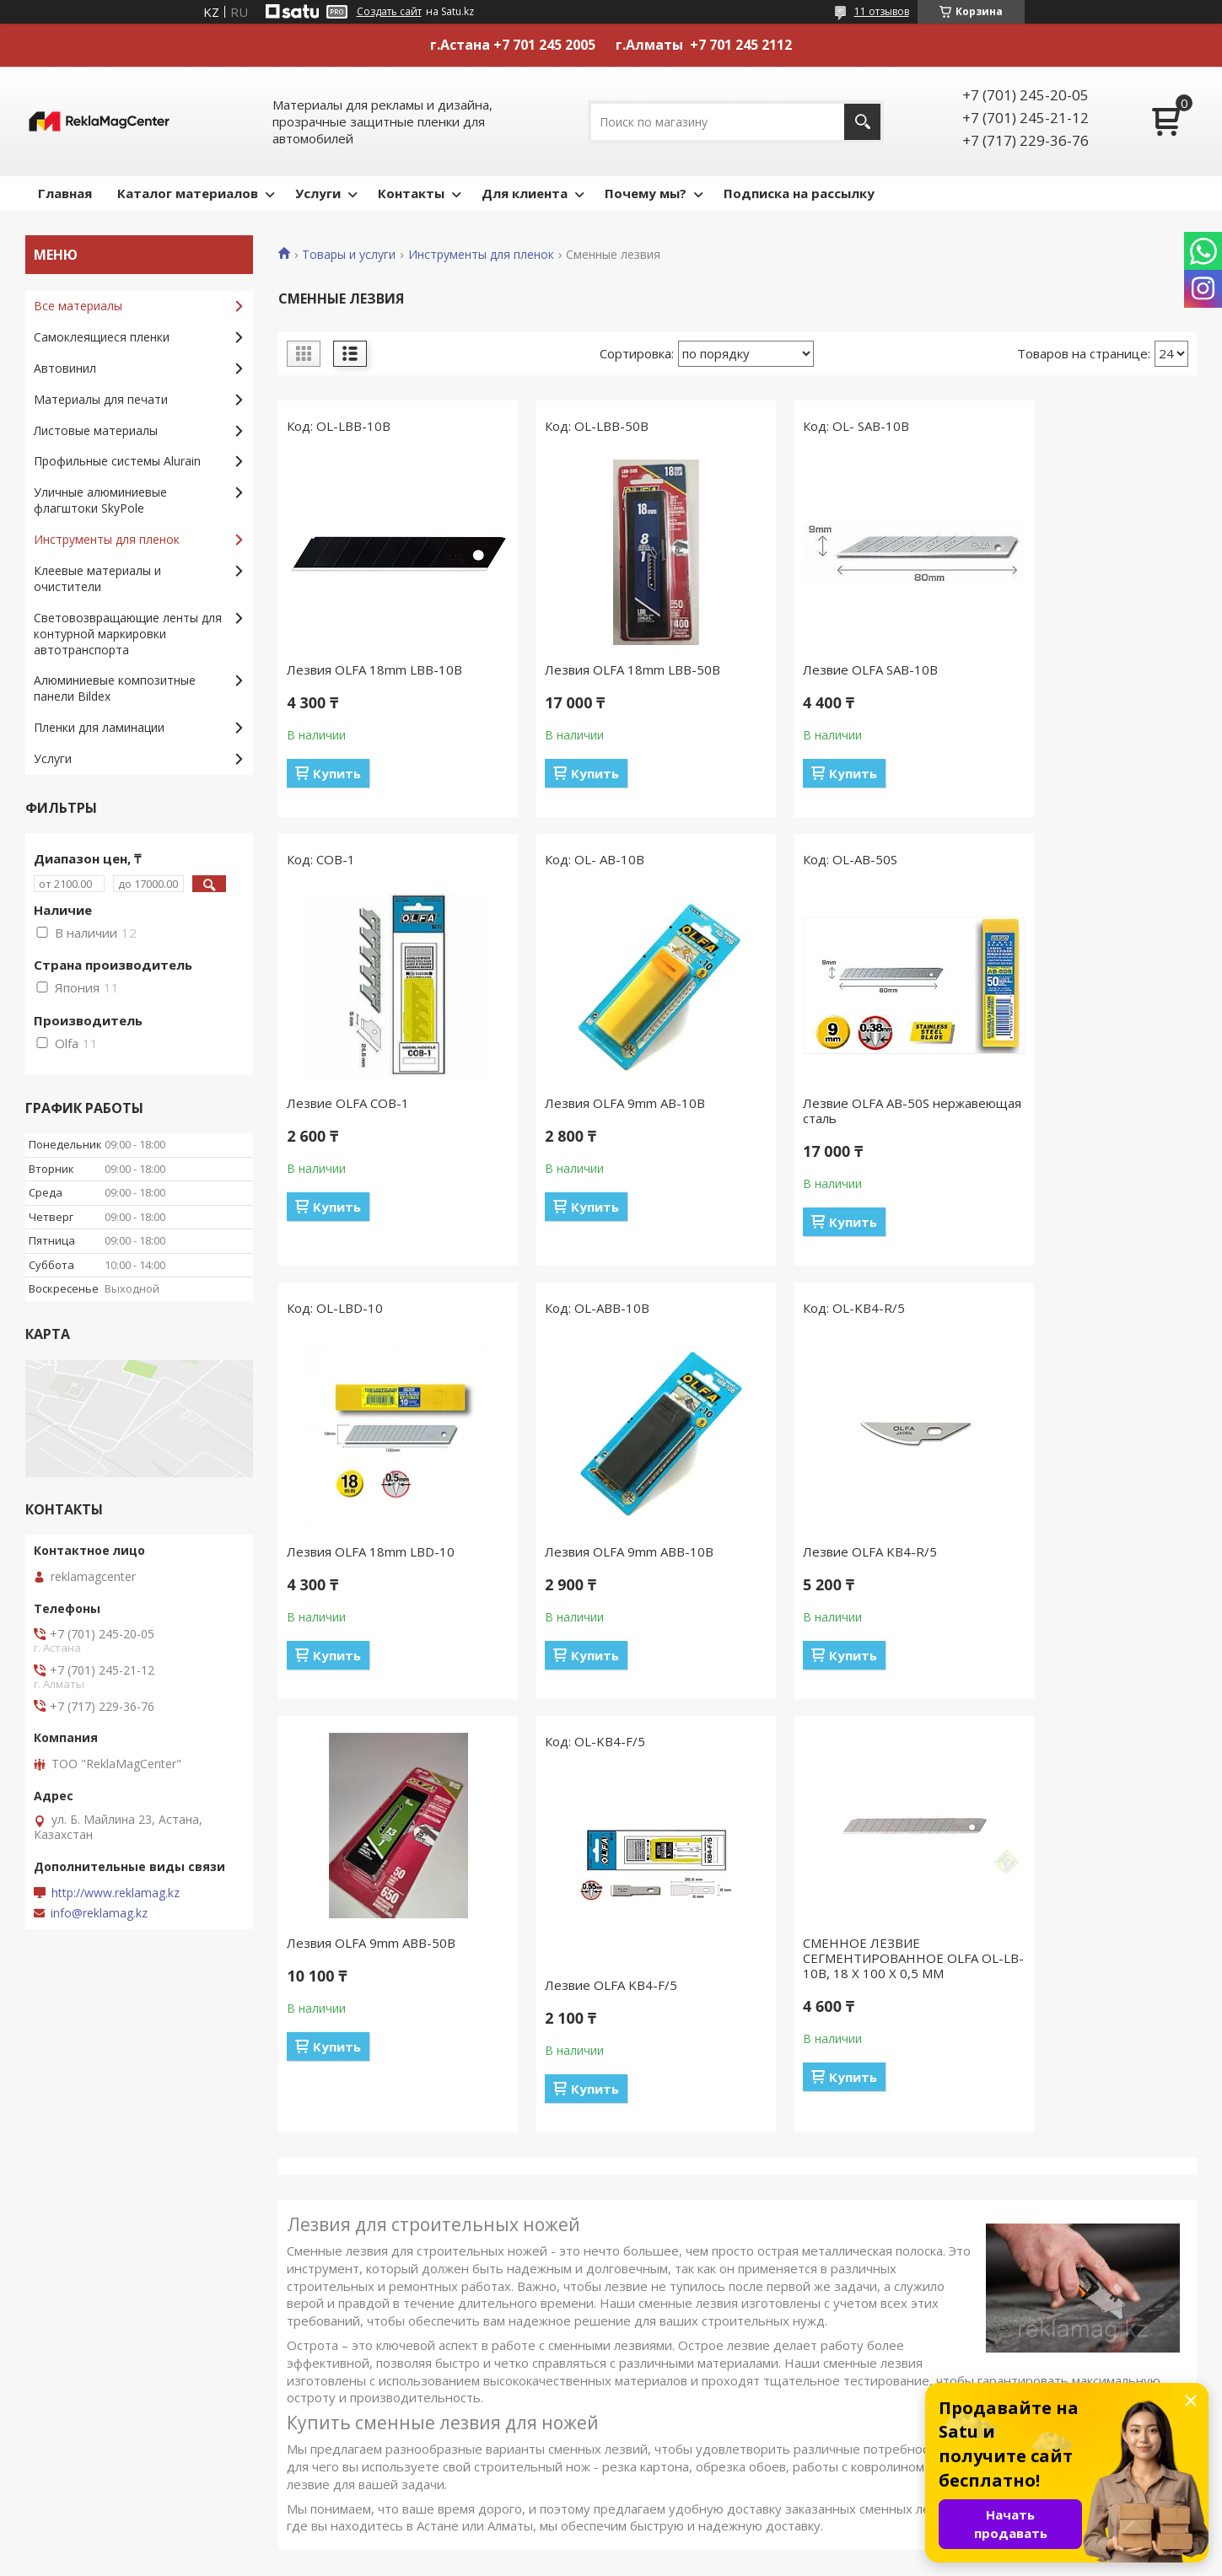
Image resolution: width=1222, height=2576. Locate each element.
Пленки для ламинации (99, 727)
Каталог (57, 2259)
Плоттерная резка (983, 2259)
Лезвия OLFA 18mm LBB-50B (609, 669)
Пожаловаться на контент (672, 2559)
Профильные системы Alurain (117, 461)
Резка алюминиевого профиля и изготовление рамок (1023, 2291)
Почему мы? (645, 193)
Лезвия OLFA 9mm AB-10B (367, 1103)
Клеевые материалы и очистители (97, 578)
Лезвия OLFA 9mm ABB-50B (605, 1509)
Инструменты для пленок (481, 254)
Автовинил (65, 368)
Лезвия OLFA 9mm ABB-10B (1073, 1103)
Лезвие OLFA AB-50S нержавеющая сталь (584, 1110)
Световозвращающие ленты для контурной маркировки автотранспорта (128, 634)
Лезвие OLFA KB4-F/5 (822, 1551)
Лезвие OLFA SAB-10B (823, 669)
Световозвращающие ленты (714, 2430)
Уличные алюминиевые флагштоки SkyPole (100, 500)
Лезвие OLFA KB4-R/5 (354, 1551)
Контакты (411, 193)
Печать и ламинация (989, 2234)
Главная (65, 193)
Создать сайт (389, 12)
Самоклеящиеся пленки (102, 337)
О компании (68, 2283)
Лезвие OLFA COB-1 (1050, 669)
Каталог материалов (187, 193)
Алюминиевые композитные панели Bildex (115, 688)
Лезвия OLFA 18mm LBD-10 (839, 1103)
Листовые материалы (96, 430)
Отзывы (356, 2283)
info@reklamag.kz (99, 1913)
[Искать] (862, 122)
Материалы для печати (101, 399)
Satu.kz (687, 2544)
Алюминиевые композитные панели (734, 2454)
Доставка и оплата (388, 2259)
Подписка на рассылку (799, 193)
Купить (337, 773)
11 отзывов (881, 11)
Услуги (318, 193)
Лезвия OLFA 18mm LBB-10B (374, 669)
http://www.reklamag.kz (115, 1893)
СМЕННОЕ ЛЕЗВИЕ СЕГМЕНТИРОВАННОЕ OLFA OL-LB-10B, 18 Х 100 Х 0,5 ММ (1080, 1524)
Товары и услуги (349, 254)
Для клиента (525, 193)
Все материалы (78, 306)
